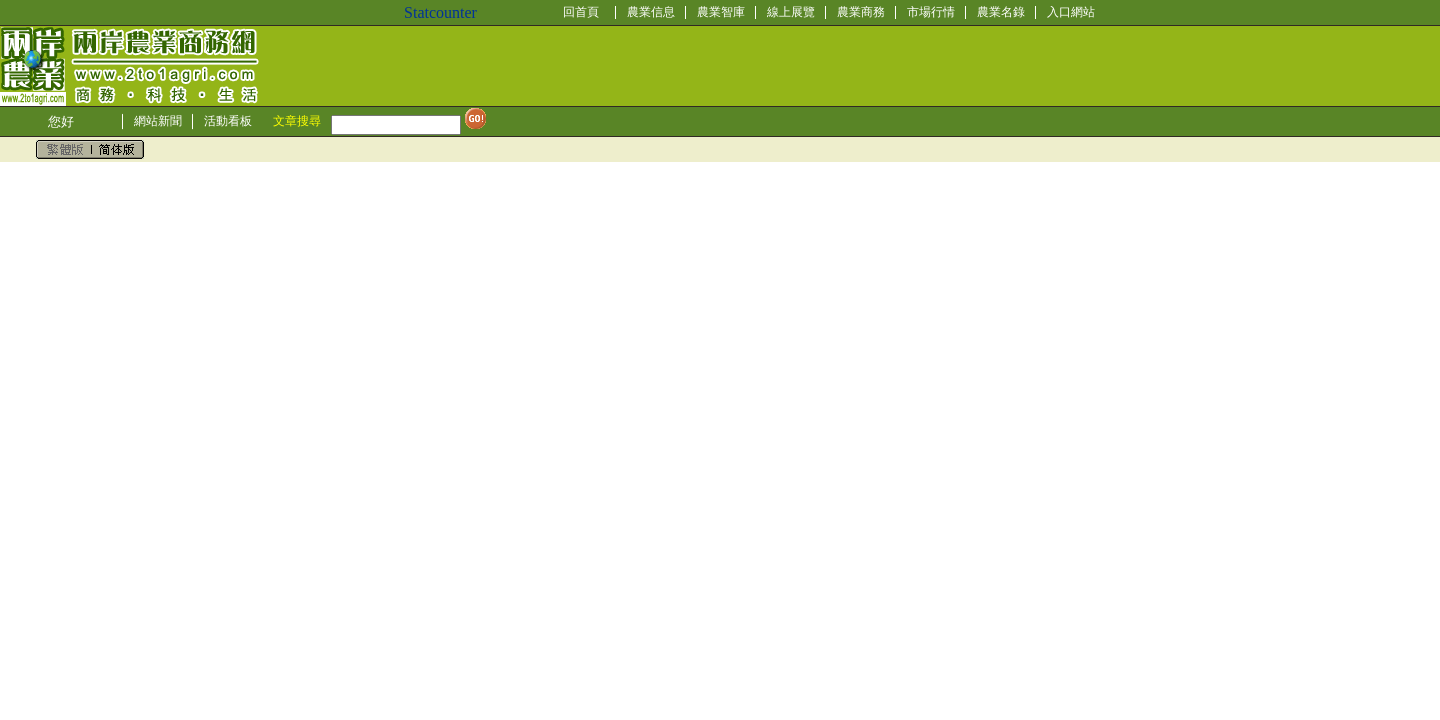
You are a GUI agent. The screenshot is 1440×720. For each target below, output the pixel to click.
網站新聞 (158, 121)
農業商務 (861, 12)
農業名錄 (1001, 12)
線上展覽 (791, 12)
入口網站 (1071, 12)
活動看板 (228, 121)
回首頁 (581, 12)
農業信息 (651, 12)
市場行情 (931, 12)
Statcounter (440, 12)
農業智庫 (721, 12)
